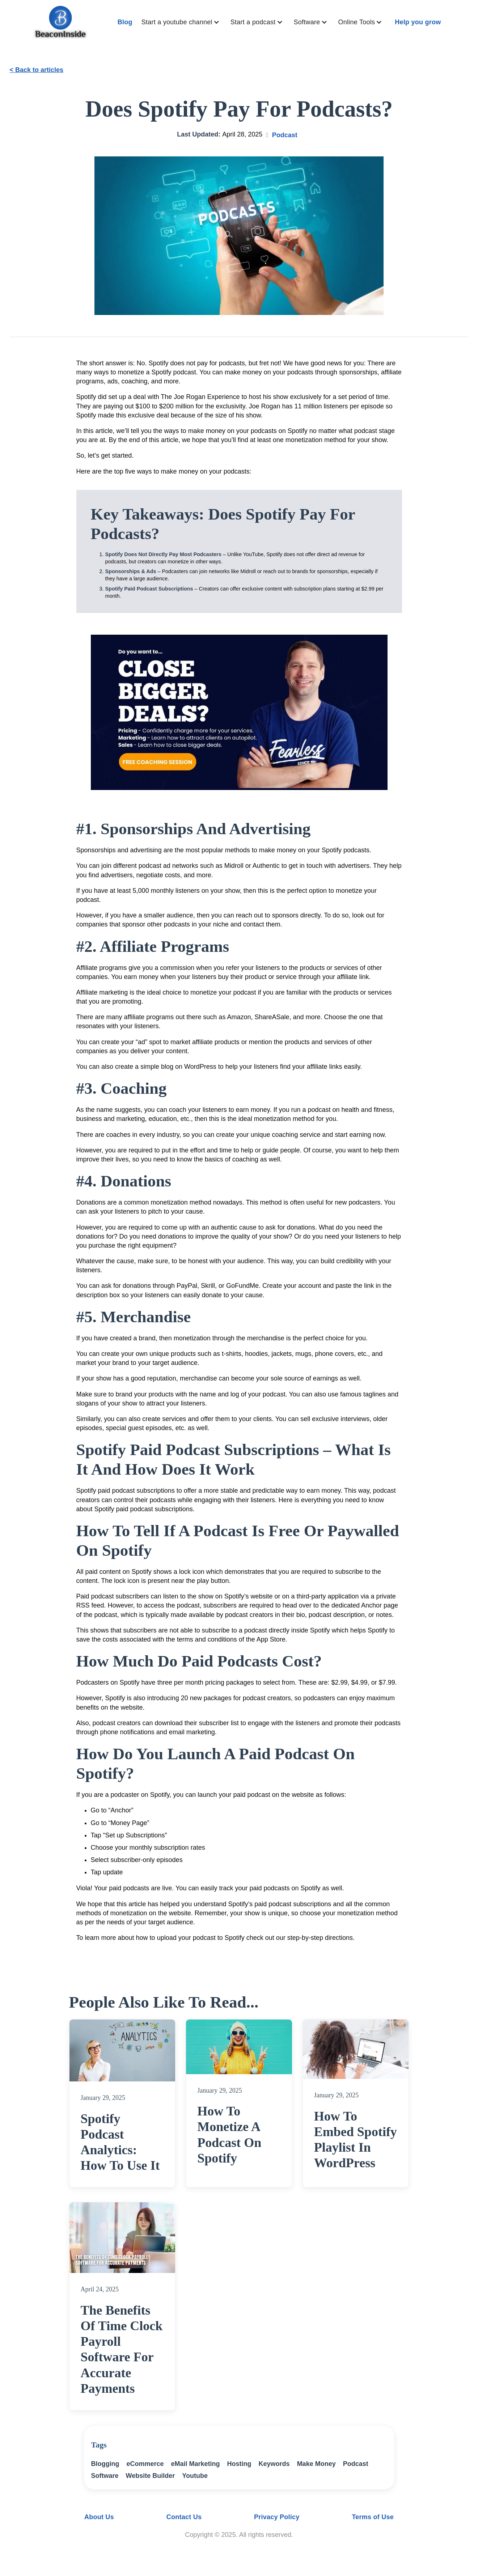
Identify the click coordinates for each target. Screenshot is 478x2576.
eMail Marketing (195, 2463)
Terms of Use (373, 2517)
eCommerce (145, 2463)
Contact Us (184, 2517)
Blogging (105, 2463)
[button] (182, 22)
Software (105, 2475)
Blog (125, 22)
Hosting (239, 2463)
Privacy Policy (277, 2517)
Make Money (316, 2463)
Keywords (274, 2463)
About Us (99, 2517)
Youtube (195, 2475)
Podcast (284, 135)
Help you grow (418, 22)
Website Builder (150, 2475)
